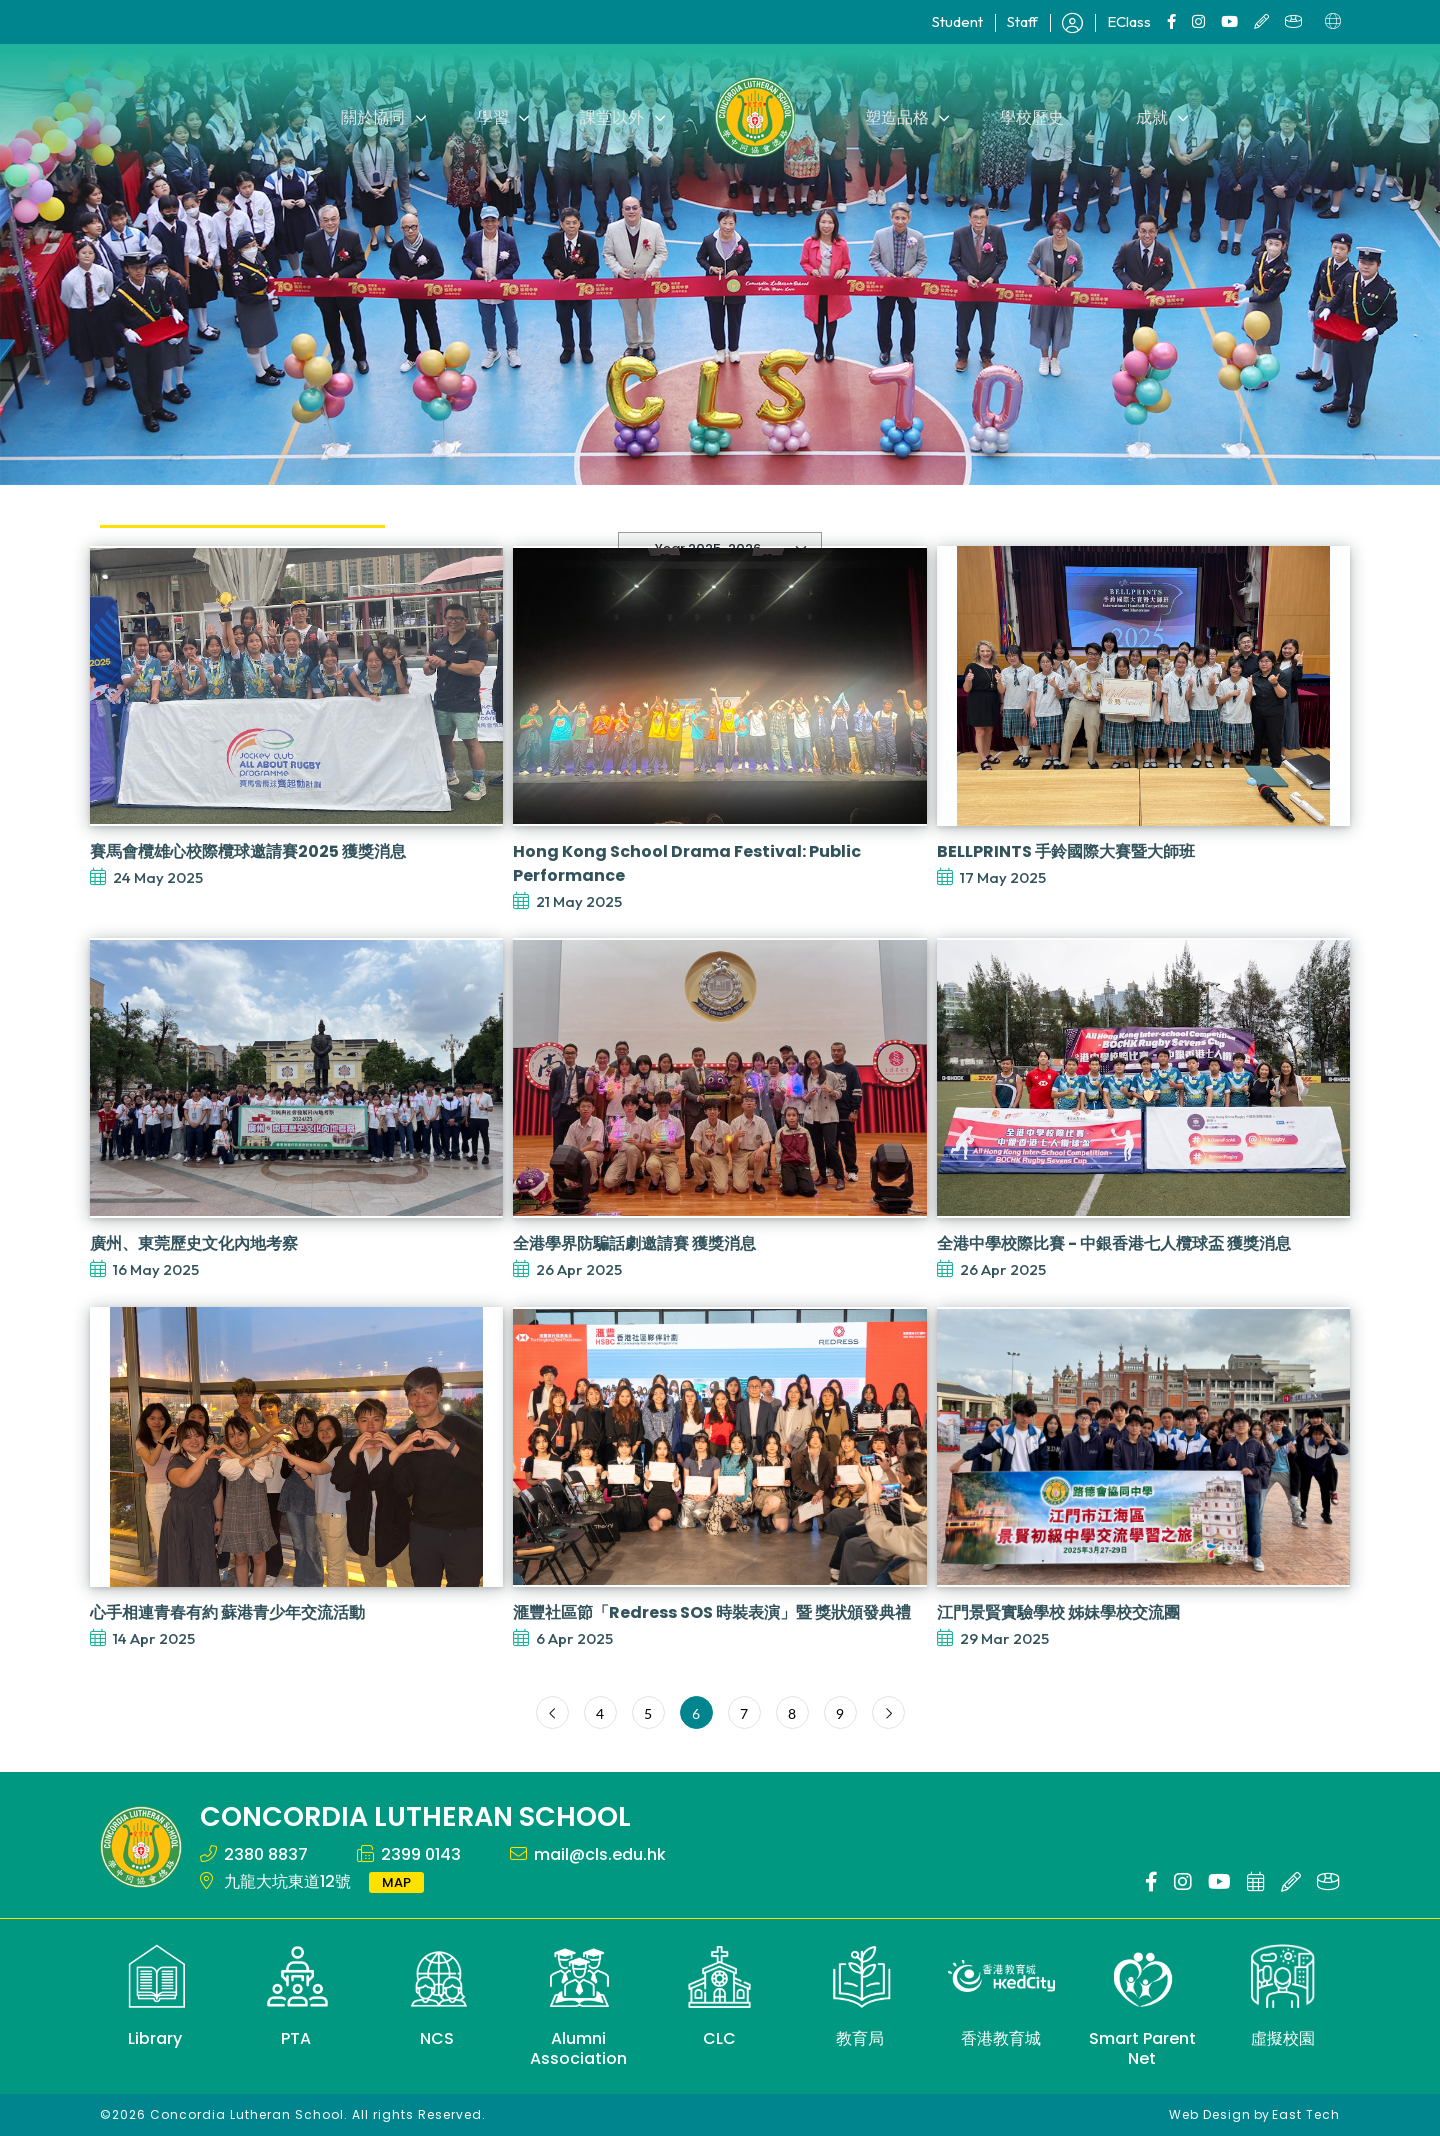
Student (957, 21)
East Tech (1306, 2114)
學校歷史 (1029, 116)
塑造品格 (896, 116)
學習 (497, 116)
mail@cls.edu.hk (600, 1854)
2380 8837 (266, 1854)
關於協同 (380, 116)
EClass (1129, 21)
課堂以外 (614, 116)
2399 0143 (421, 1854)
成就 (1146, 116)
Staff (1022, 21)
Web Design (1210, 2114)
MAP (396, 1882)
